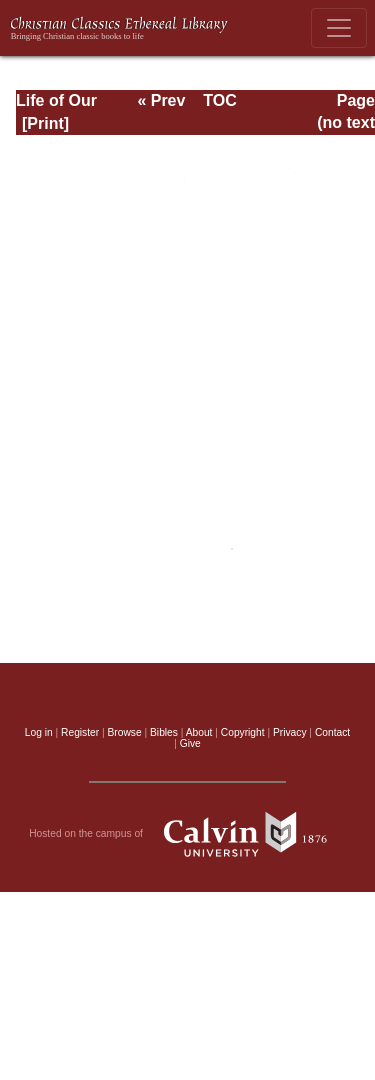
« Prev (161, 100)
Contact (332, 732)
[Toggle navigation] (339, 28)
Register (80, 732)
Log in (39, 732)
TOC (219, 100)
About (199, 732)
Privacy (290, 732)
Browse (125, 732)
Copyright (243, 732)
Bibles (164, 732)
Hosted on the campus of (187, 834)
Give (190, 743)
